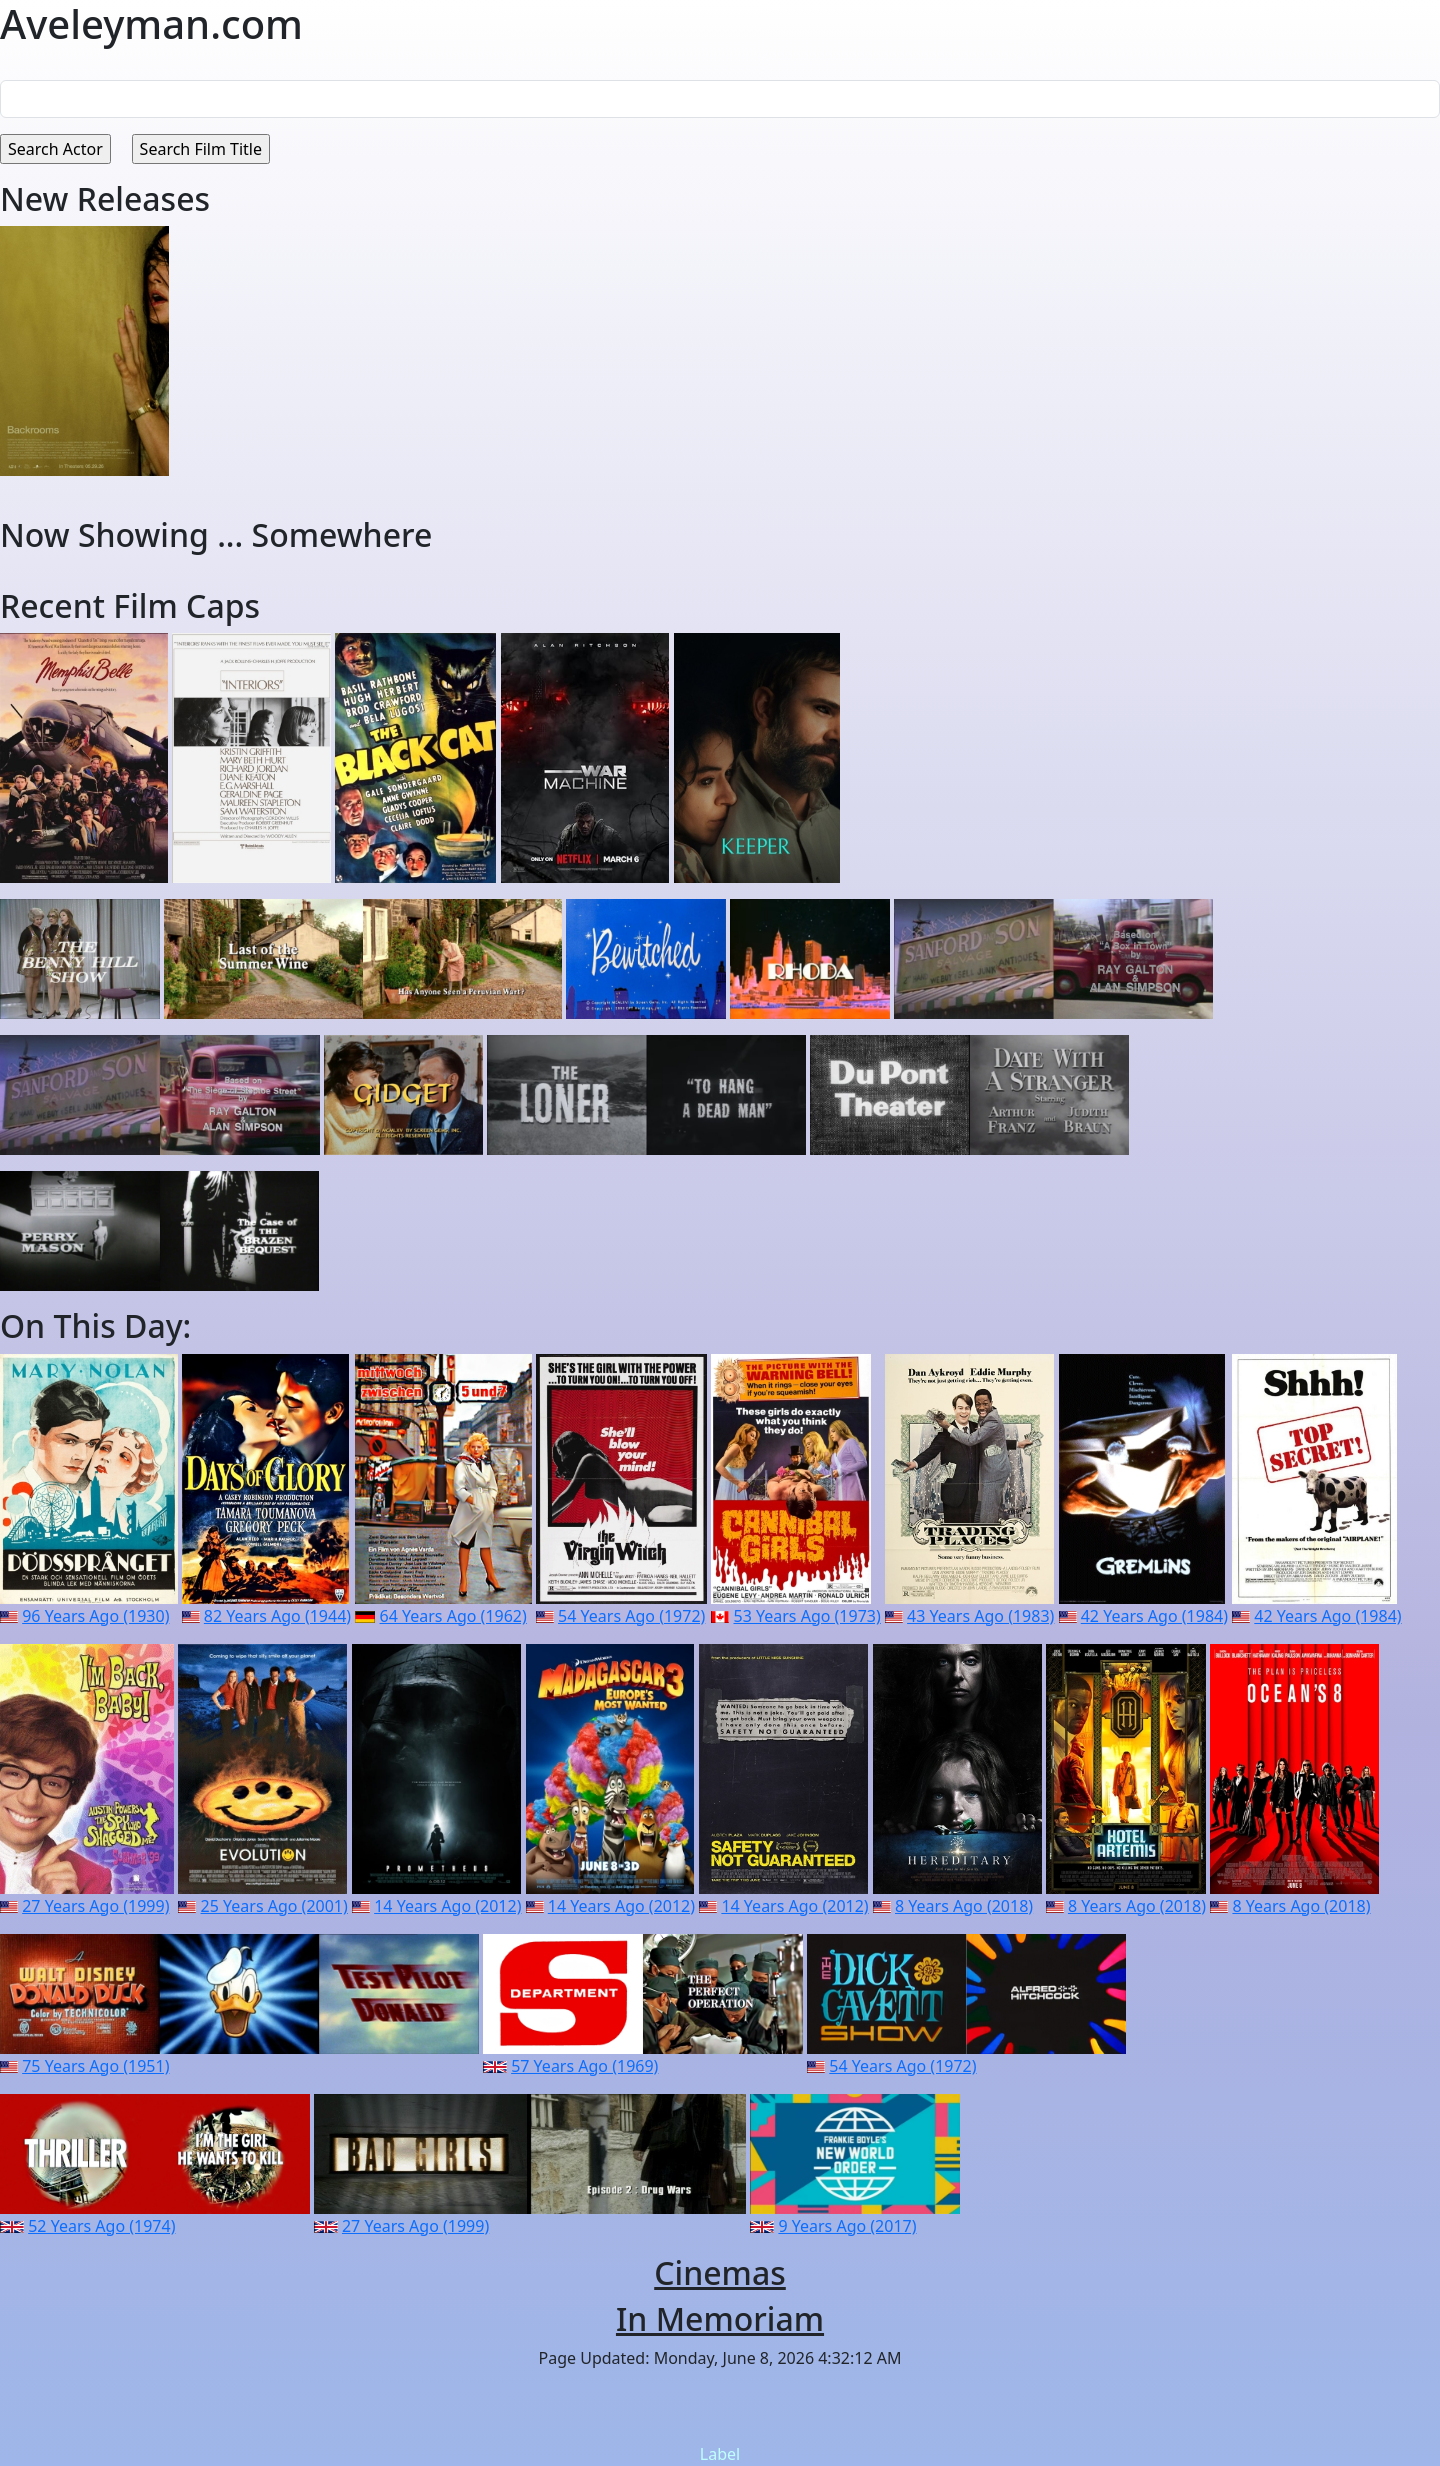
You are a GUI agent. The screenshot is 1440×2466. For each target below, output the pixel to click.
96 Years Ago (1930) (95, 1616)
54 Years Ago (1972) (631, 1616)
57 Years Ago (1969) (584, 2066)
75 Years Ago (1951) (95, 2066)
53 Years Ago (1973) (807, 1616)
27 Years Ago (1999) (95, 1906)
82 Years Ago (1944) (277, 1616)
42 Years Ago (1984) (1154, 1616)
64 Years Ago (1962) (453, 1616)
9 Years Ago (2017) (847, 2226)
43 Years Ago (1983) (980, 1616)
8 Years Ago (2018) (964, 1906)
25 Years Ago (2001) (274, 1906)
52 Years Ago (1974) (101, 2226)
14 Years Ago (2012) (447, 1906)
